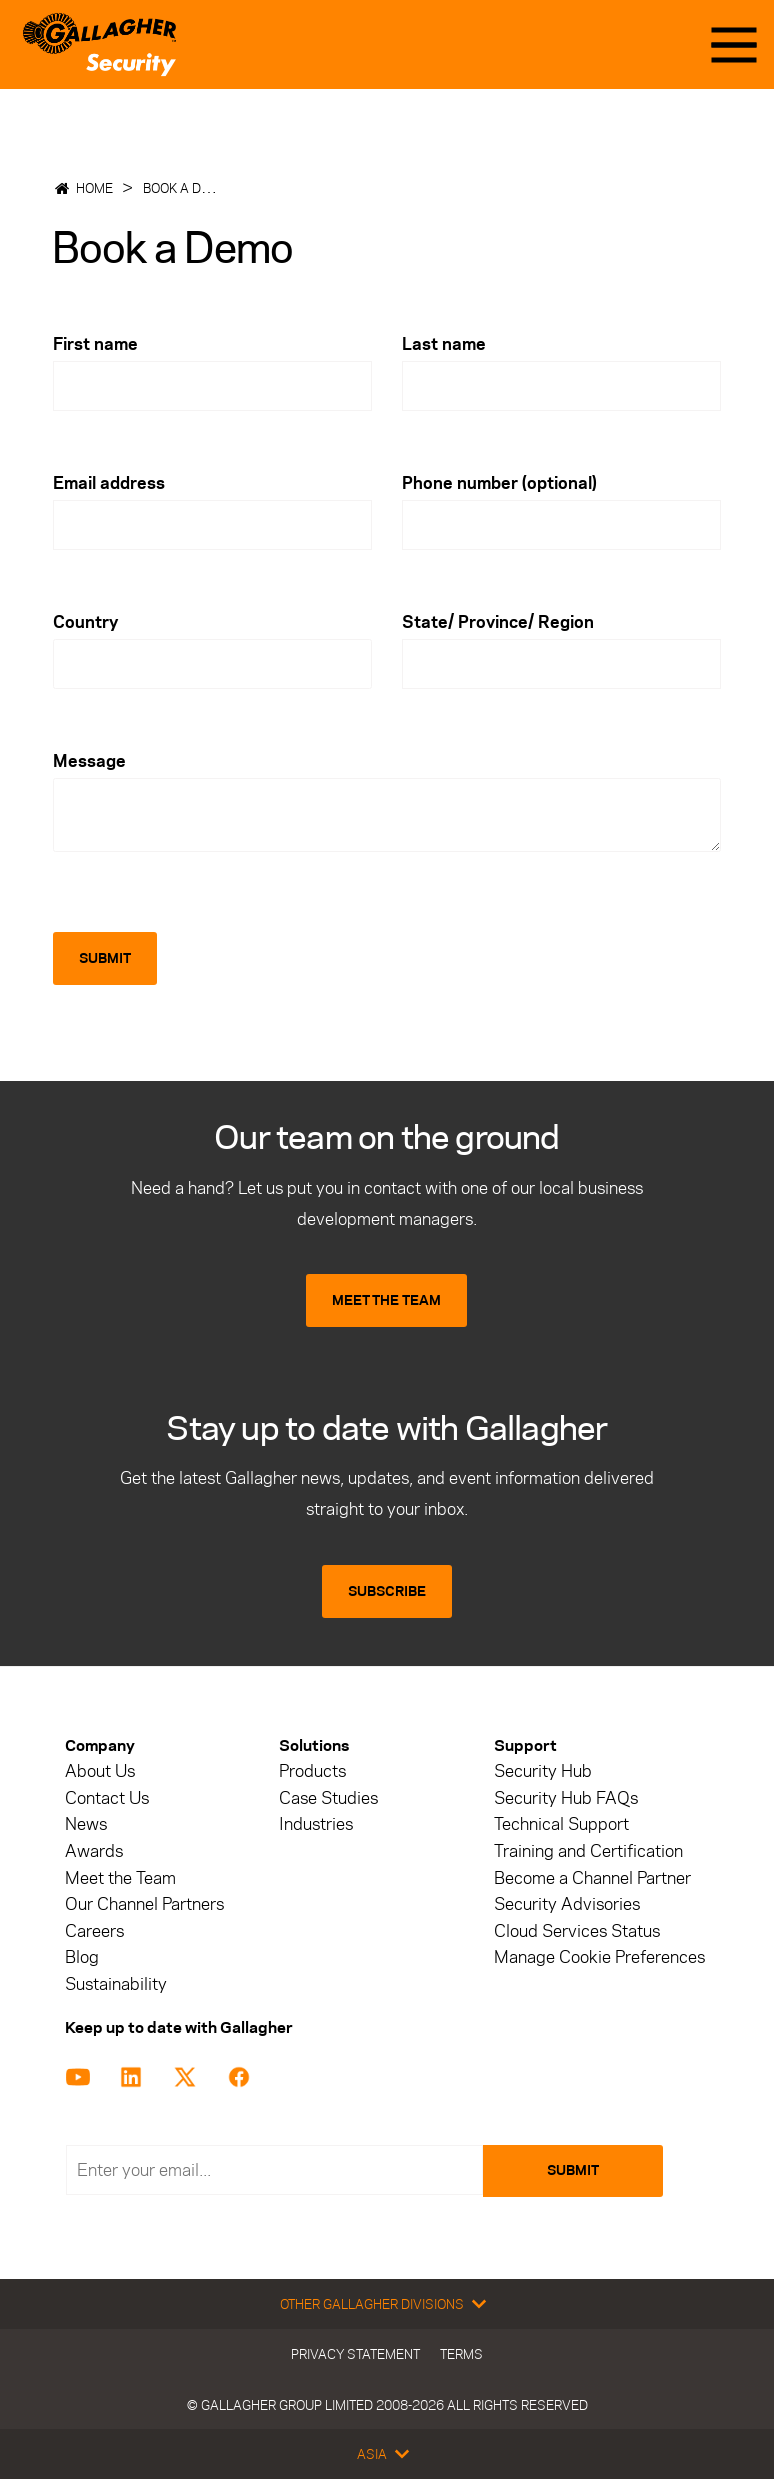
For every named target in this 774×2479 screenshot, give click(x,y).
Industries (316, 1824)
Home (94, 188)
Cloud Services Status (577, 1931)
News (86, 1824)
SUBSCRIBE (387, 1591)
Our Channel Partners (144, 1904)
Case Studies (328, 1798)
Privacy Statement (355, 2354)
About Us (100, 1771)
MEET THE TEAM (386, 1300)
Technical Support (561, 1824)
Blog (82, 1957)
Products (312, 1771)
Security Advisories (567, 1904)
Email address (109, 483)
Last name (444, 344)
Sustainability (116, 1984)
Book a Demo (186, 188)
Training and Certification (588, 1851)
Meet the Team (120, 1878)
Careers (94, 1931)
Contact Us (107, 1798)
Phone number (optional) (499, 483)
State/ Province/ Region (498, 622)
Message (89, 761)
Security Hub (543, 1771)
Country (85, 622)
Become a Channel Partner (592, 1878)
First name (95, 344)
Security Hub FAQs (566, 1798)
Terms (461, 2354)
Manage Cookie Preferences (599, 1957)
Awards (94, 1851)
